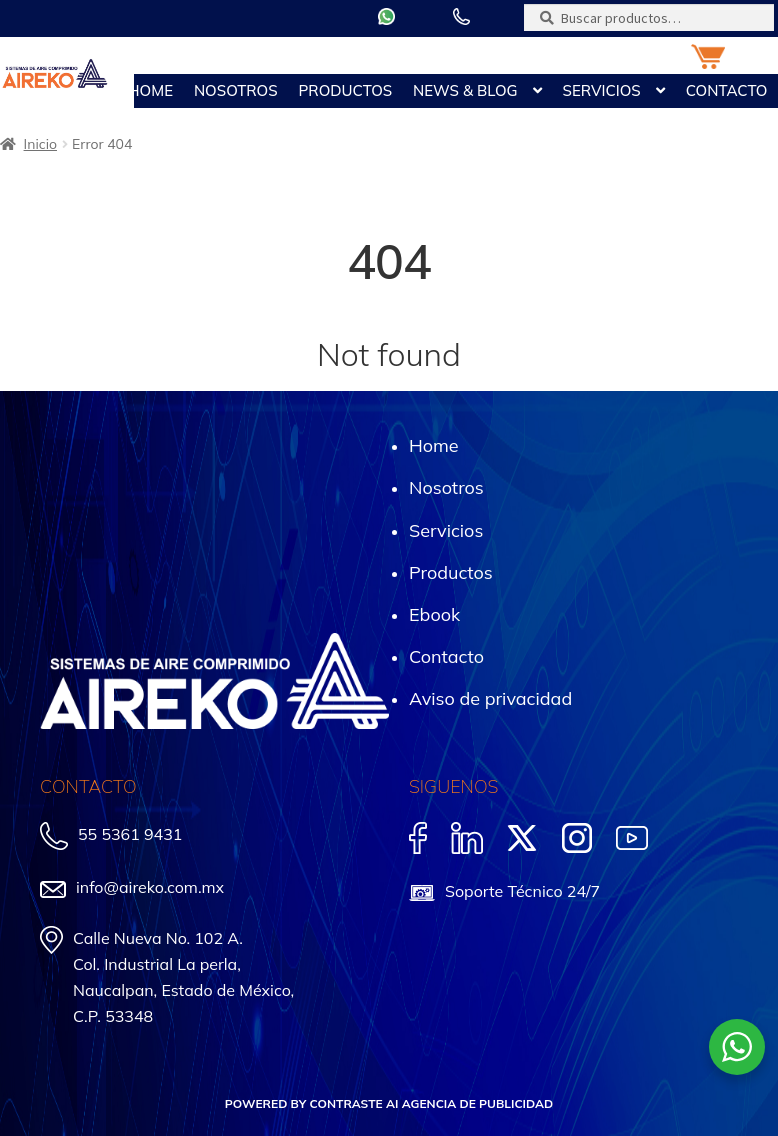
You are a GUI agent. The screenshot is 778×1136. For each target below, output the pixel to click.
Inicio (40, 144)
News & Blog (465, 90)
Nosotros (236, 90)
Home (150, 90)
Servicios (601, 90)
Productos (346, 90)
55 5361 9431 (130, 834)
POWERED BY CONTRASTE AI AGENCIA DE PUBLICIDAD (389, 1103)
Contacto (727, 90)
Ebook (434, 614)
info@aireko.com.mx (150, 887)
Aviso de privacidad (490, 698)
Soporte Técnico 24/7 (522, 891)
